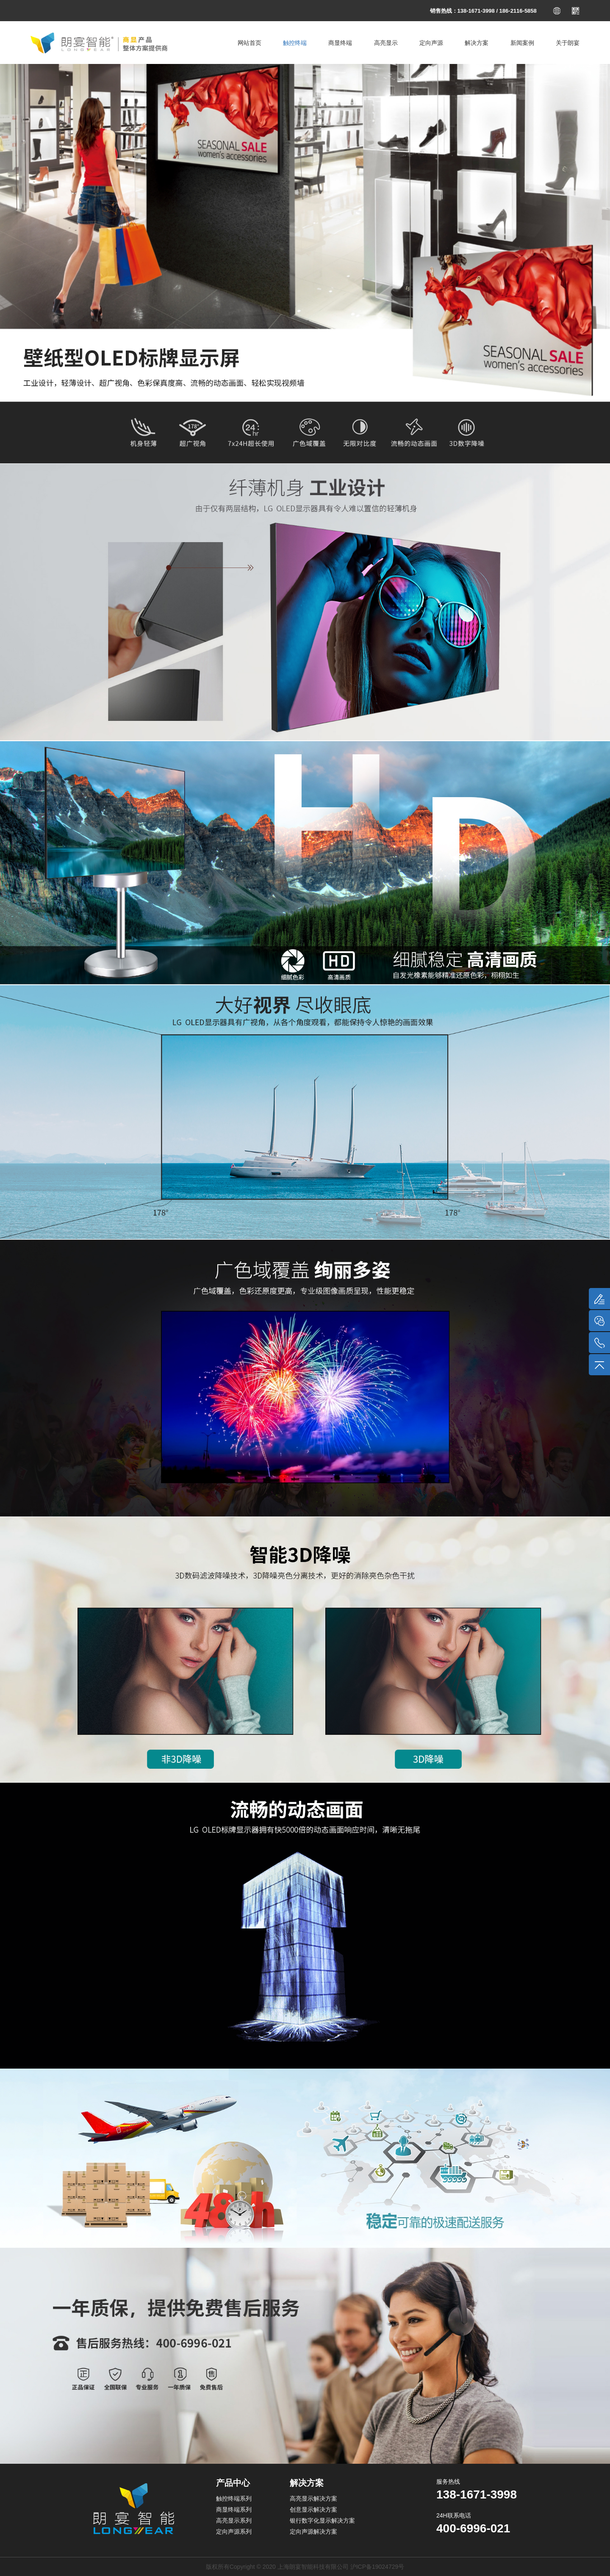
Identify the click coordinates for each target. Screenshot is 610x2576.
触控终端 (295, 42)
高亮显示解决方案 (313, 2498)
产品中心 (233, 2482)
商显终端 (340, 42)
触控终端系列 (234, 2498)
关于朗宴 (568, 42)
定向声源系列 (234, 2531)
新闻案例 (522, 42)
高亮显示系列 (234, 2520)
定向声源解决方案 (313, 2531)
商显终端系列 (234, 2509)
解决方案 (476, 42)
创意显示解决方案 (313, 2509)
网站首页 (249, 42)
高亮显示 (386, 42)
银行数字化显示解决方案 (322, 2520)
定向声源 (431, 42)
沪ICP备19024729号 (377, 2566)
